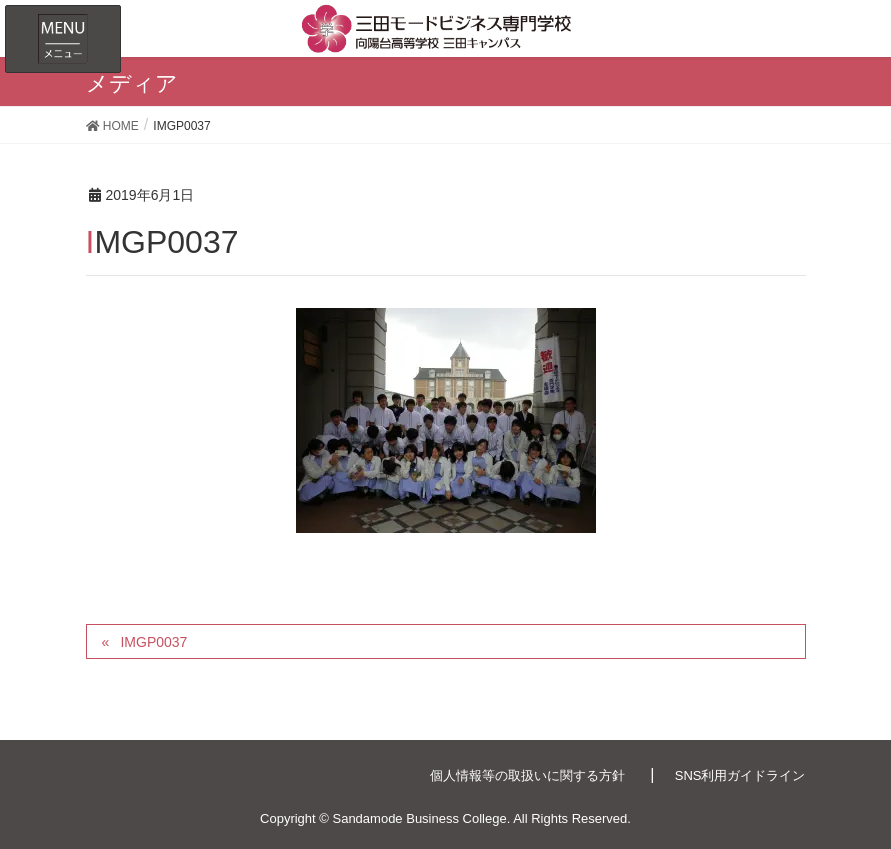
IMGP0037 (153, 642)
